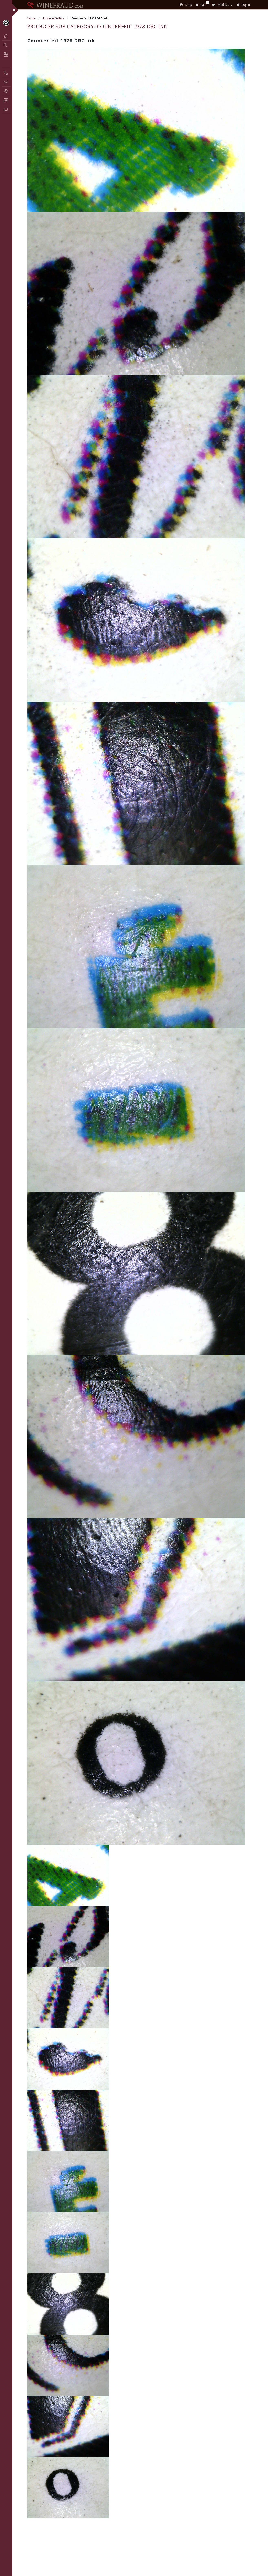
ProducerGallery (53, 18)
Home (31, 18)
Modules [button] (220, 5)
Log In (243, 5)
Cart (201, 4)
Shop (186, 5)
